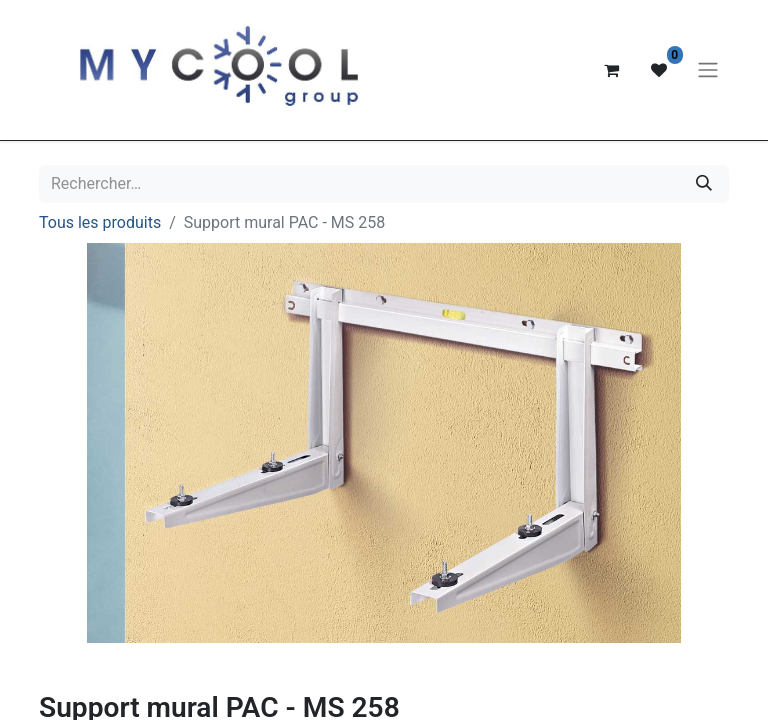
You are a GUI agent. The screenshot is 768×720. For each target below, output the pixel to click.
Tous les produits (100, 222)
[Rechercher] (704, 184)
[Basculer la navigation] (708, 70)
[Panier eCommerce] (611, 70)
